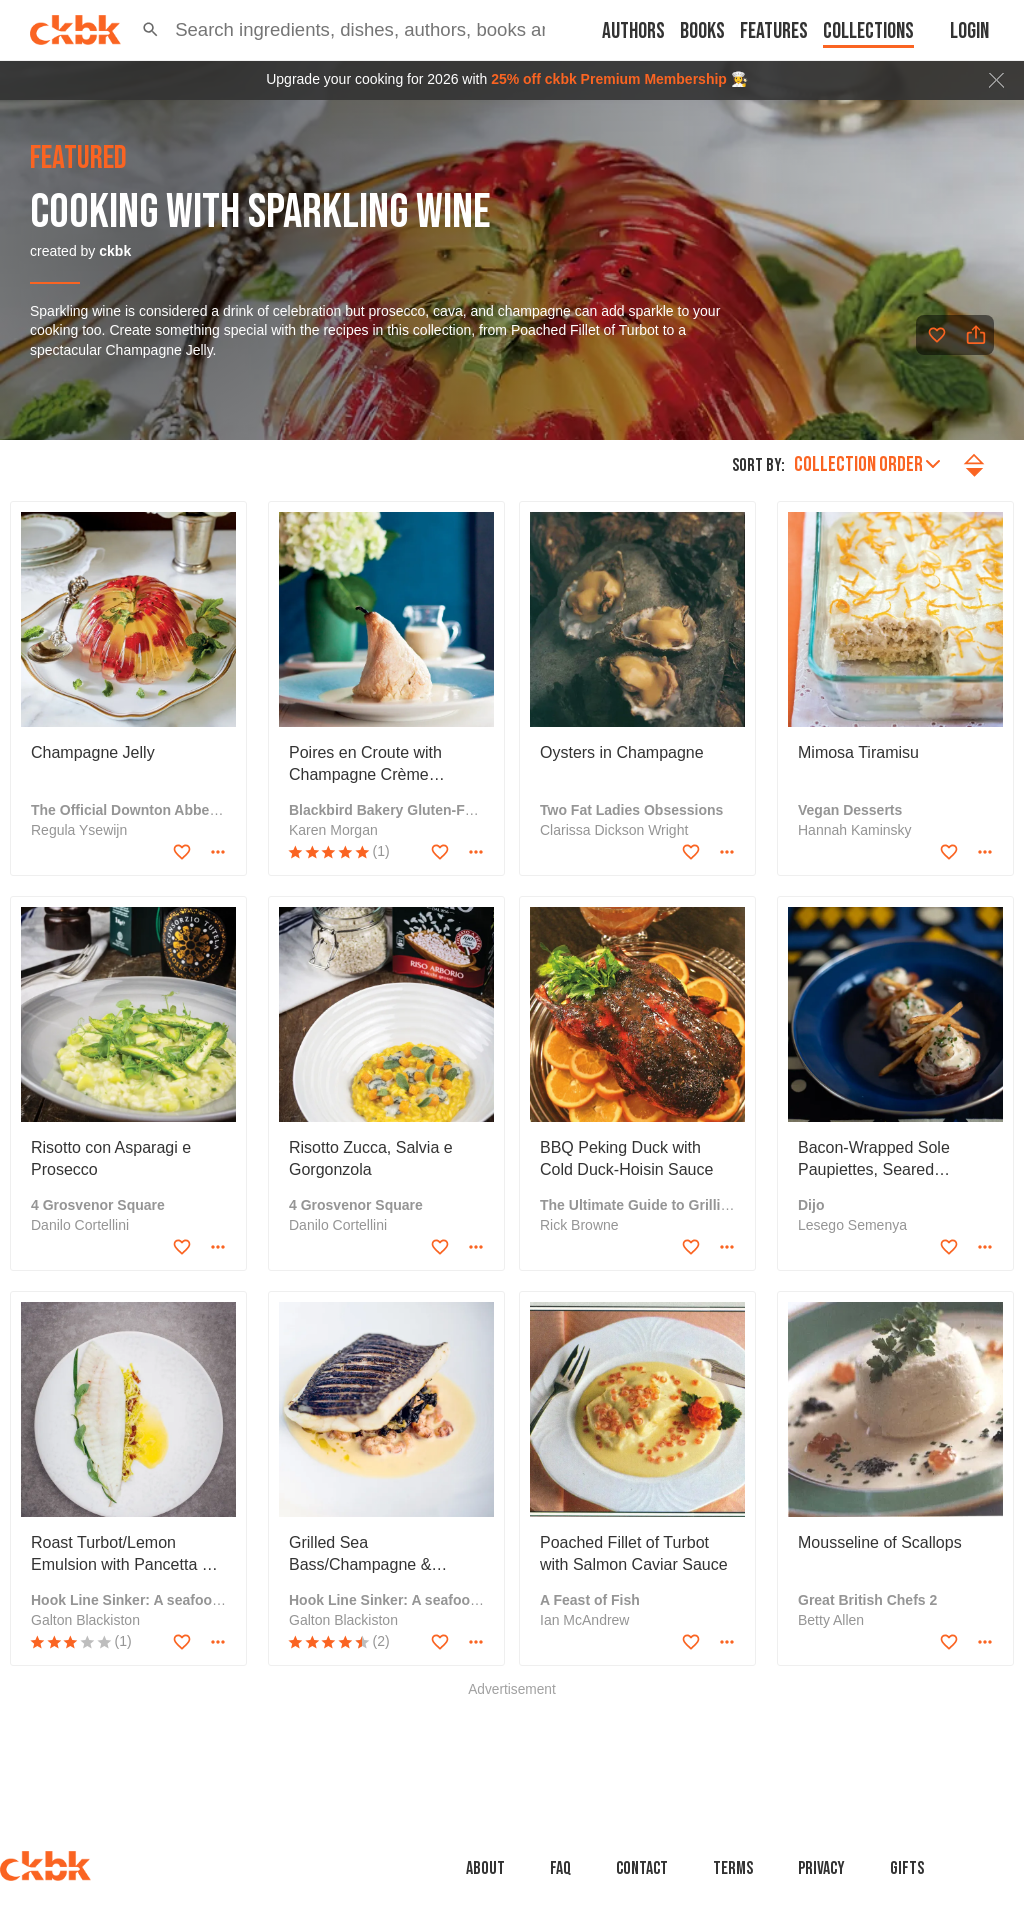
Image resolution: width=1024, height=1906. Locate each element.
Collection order (867, 464)
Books (702, 31)
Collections (868, 31)
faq (560, 1868)
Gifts (907, 1868)
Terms (733, 1868)
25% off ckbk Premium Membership (609, 79)
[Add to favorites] (937, 335)
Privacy (821, 1868)
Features (774, 31)
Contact (642, 1868)
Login (969, 31)
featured (78, 159)
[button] (150, 30)
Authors (633, 31)
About (485, 1868)
